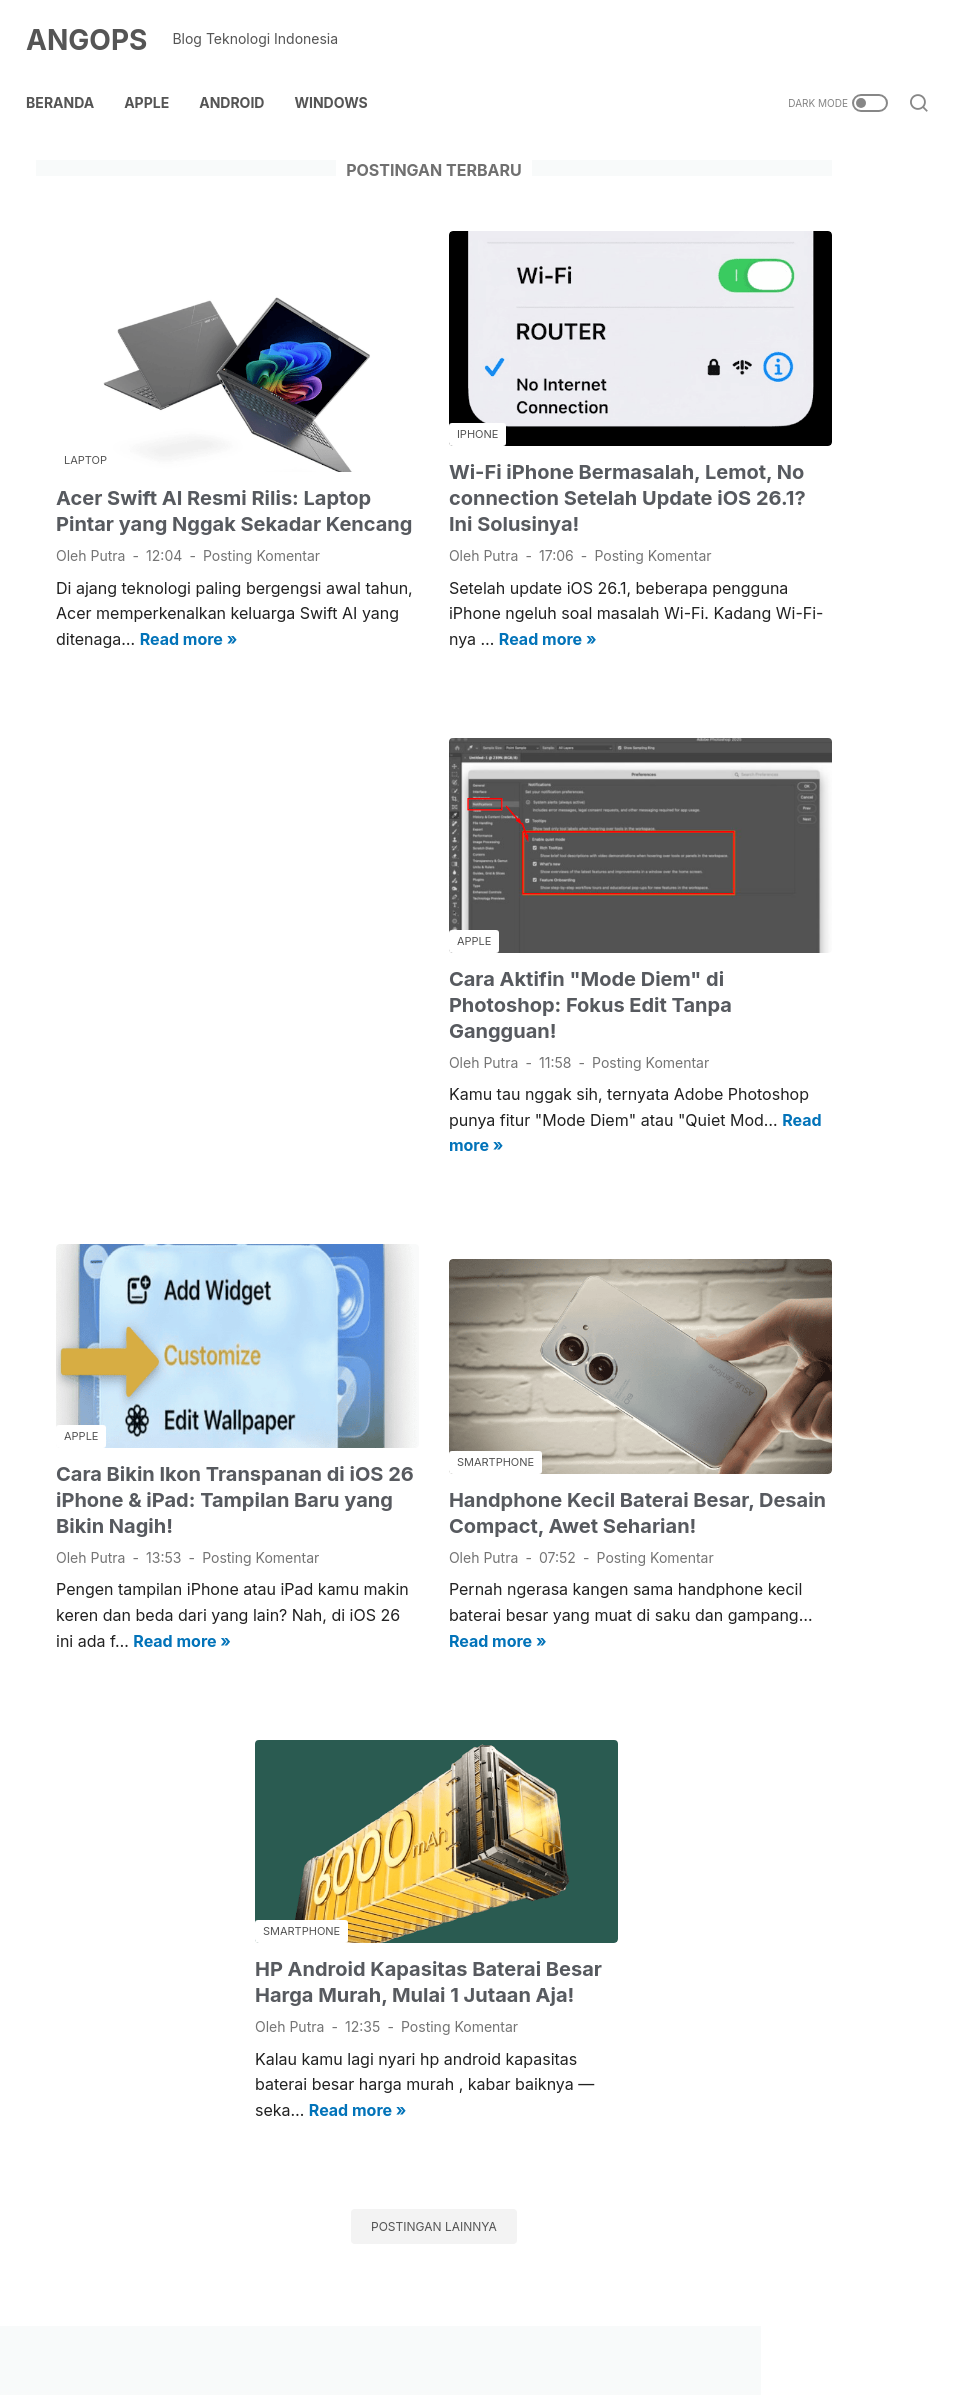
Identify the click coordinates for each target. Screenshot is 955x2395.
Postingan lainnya (330, 2180)
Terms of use (675, 2320)
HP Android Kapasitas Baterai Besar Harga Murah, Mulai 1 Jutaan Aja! (331, 1876)
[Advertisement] (185, 899)
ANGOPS (96, 24)
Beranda (70, 78)
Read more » (250, 618)
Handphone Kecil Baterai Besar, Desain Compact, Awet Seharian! (464, 1414)
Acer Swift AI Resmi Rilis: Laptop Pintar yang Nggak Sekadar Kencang (182, 429)
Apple (156, 78)
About (255, 2320)
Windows (340, 78)
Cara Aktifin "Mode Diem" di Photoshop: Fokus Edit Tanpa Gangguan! (481, 929)
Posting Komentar (114, 508)
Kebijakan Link (423, 2320)
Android (241, 78)
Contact (326, 2320)
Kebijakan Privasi (552, 2320)
